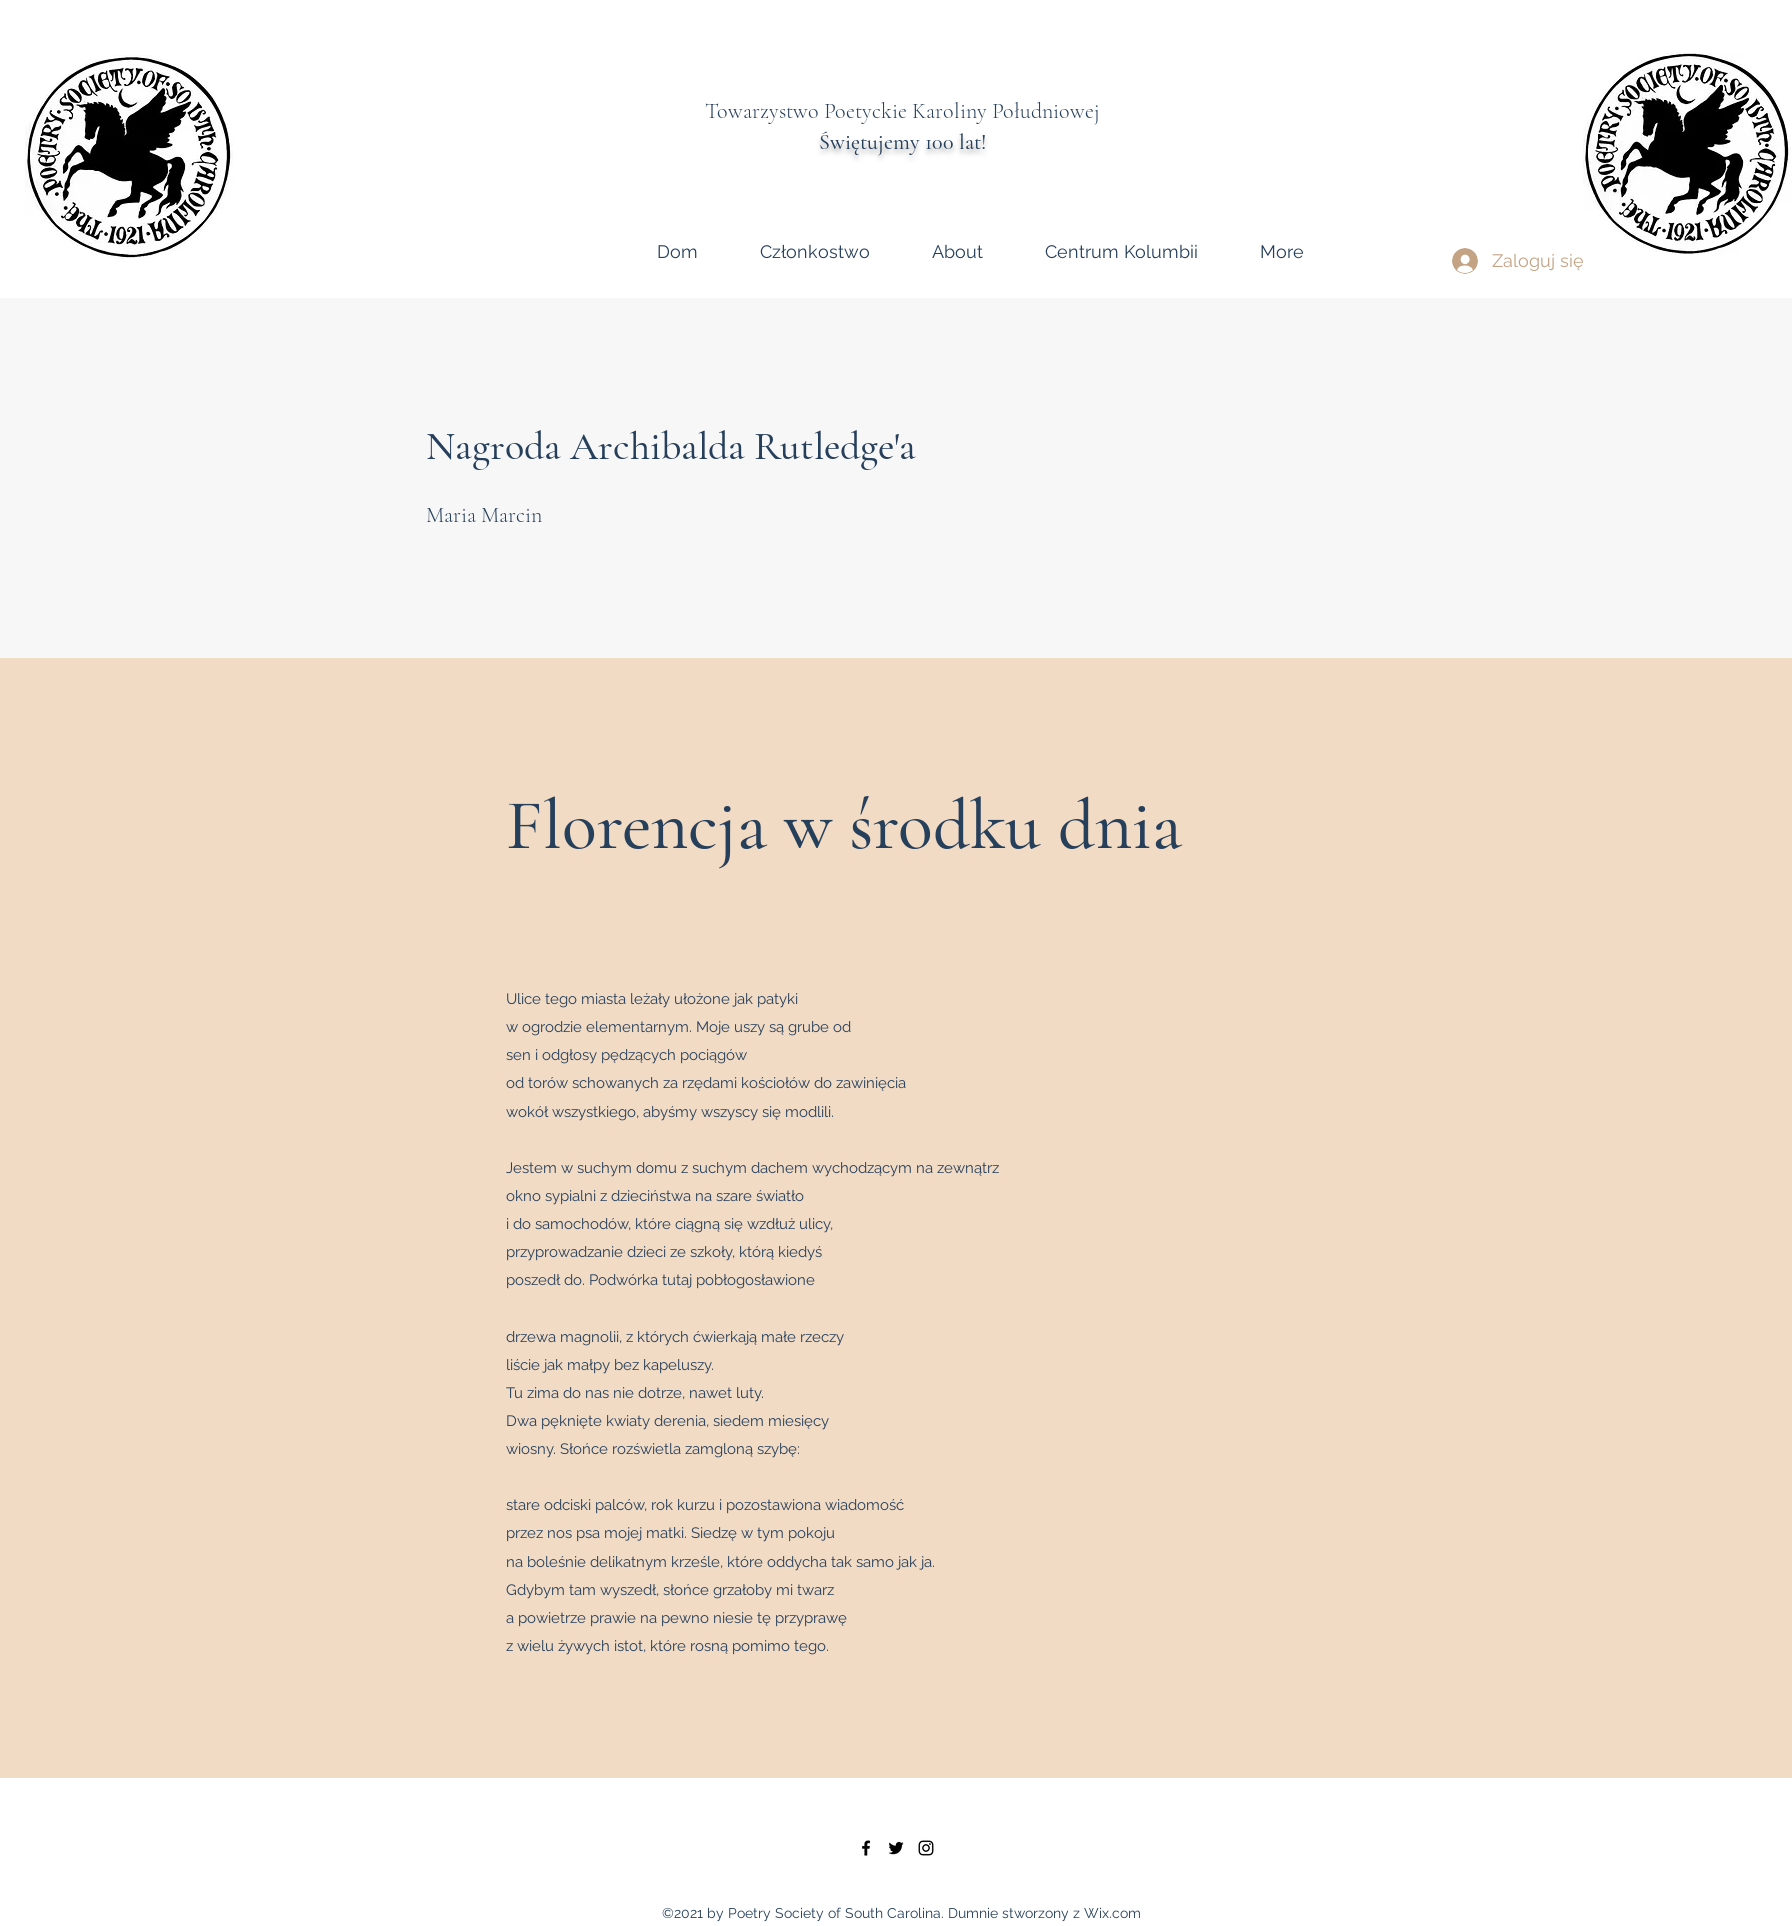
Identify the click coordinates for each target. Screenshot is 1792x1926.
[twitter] (896, 1848)
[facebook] (866, 1848)
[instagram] (926, 1848)
